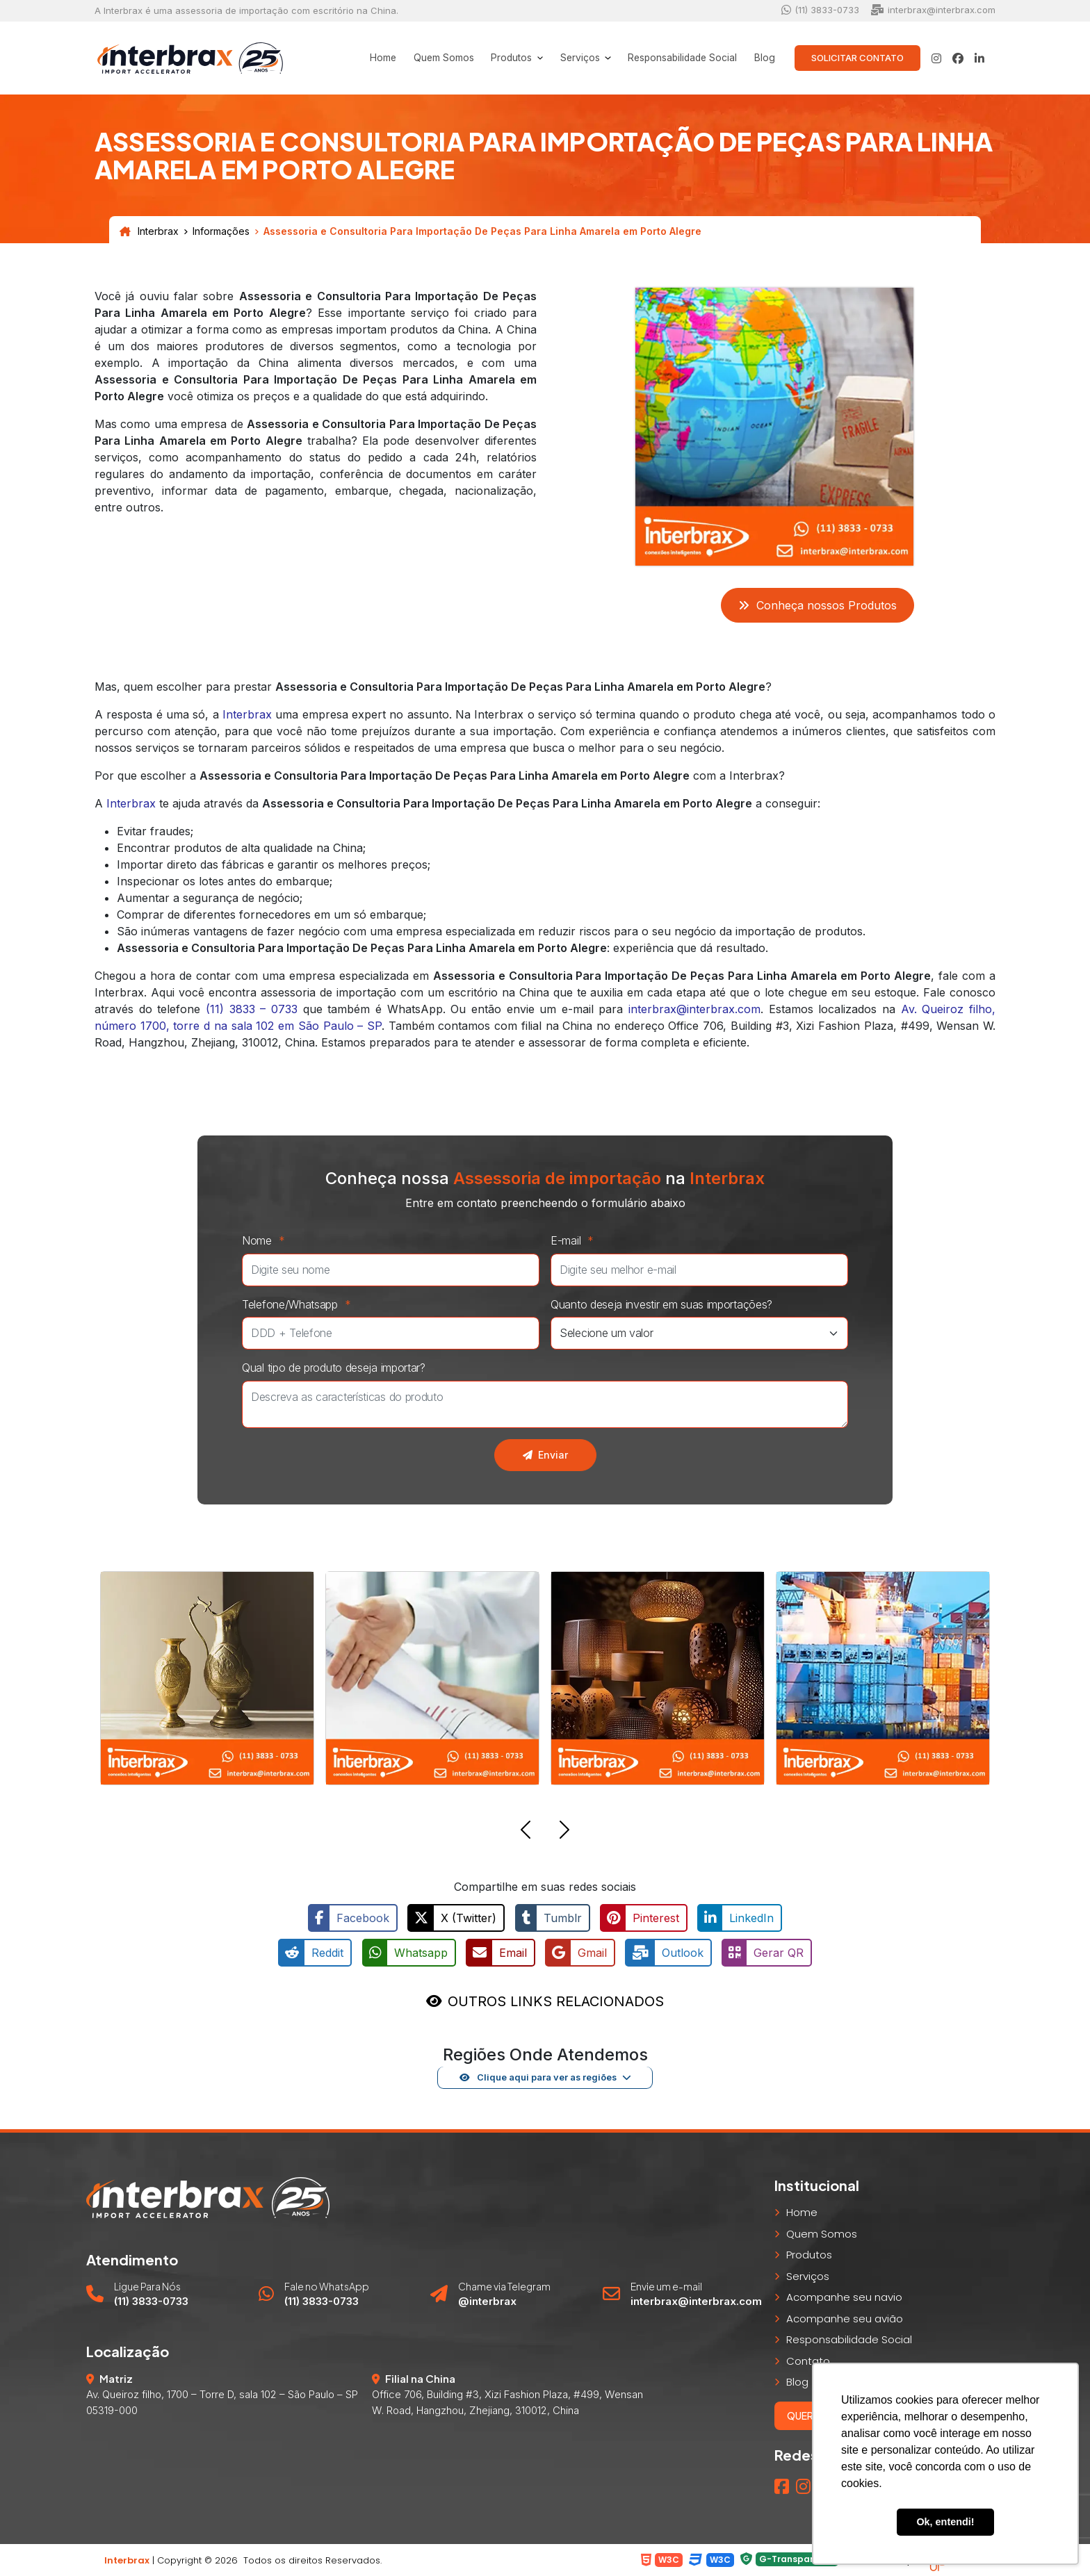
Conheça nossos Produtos (817, 605)
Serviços (807, 2275)
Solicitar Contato (857, 57)
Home (372, 58)
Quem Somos (434, 58)
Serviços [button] (574, 58)
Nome (267, 1240)
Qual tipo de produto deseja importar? (333, 1368)
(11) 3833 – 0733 (252, 1009)
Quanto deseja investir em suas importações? (661, 1304)
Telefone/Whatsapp (300, 1304)
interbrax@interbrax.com (694, 1009)
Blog (764, 58)
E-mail (576, 1240)
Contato (808, 2360)
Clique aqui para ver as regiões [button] (537, 2076)
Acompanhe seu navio (844, 2296)
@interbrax (487, 2300)
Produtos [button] (505, 58)
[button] (525, 1832)
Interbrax (149, 231)
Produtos (809, 2254)
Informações (221, 231)
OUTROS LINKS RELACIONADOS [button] (556, 2001)
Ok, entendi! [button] (945, 2521)
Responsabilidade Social (679, 58)
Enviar (545, 1455)
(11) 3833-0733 (151, 2300)
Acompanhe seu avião (844, 2318)
